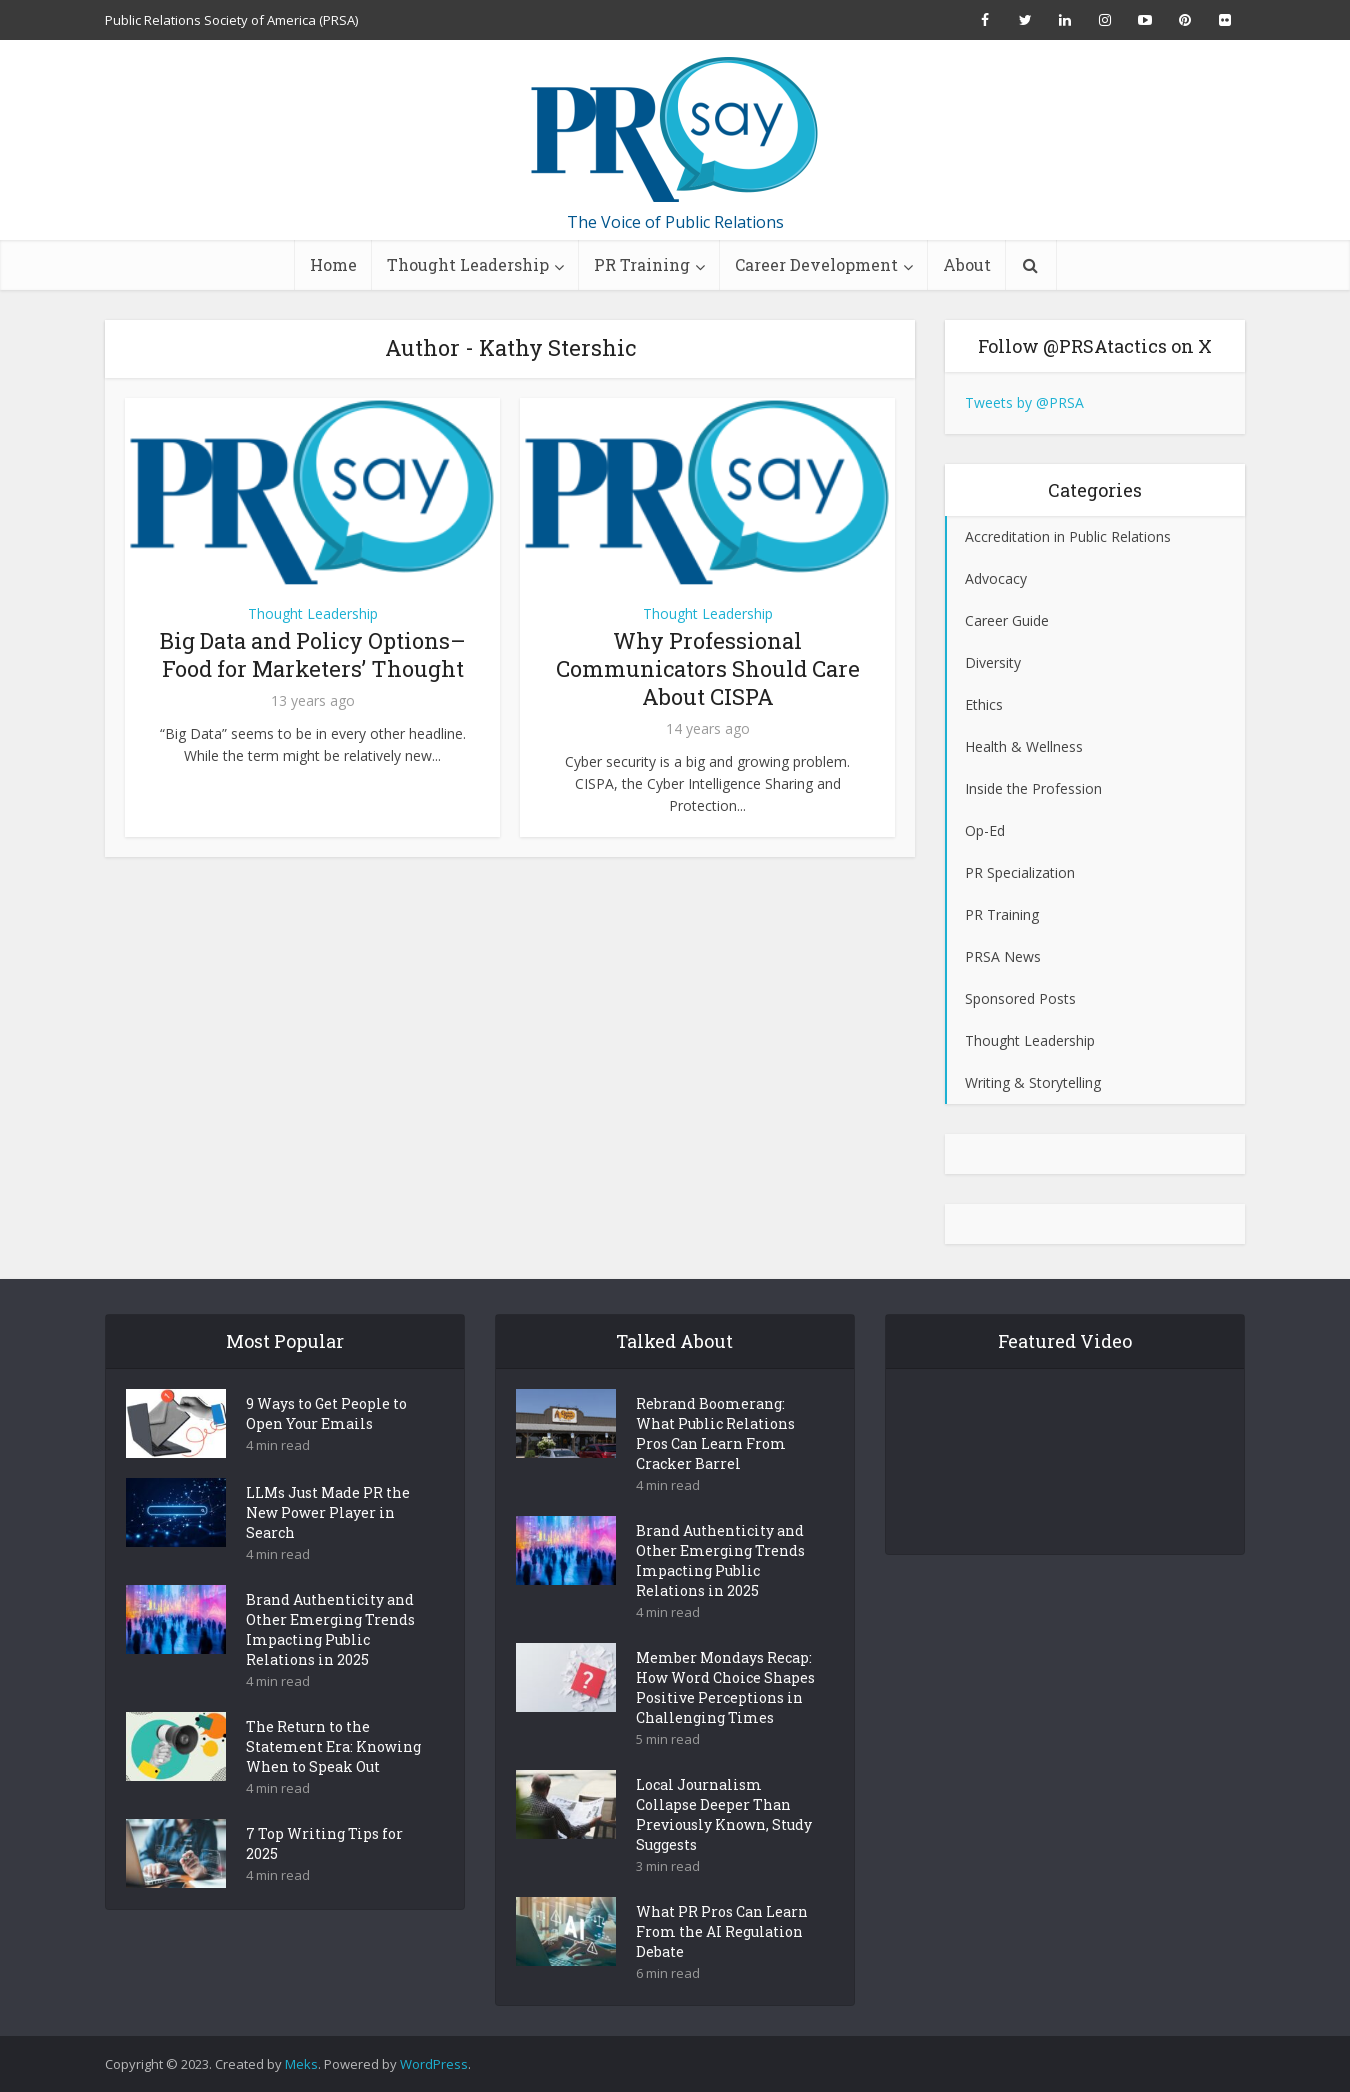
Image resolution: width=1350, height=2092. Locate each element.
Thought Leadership (468, 264)
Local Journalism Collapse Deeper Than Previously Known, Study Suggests (724, 1849)
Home (333, 264)
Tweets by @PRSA (1024, 402)
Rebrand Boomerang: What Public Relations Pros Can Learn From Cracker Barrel (715, 1468)
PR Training (642, 264)
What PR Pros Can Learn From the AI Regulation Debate (722, 1966)
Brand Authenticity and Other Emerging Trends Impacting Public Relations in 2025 (330, 1664)
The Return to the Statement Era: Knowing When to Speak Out (333, 1781)
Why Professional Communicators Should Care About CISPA (708, 668)
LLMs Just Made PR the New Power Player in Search (328, 1547)
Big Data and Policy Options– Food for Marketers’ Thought (313, 654)
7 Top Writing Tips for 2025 (324, 1878)
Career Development (816, 264)
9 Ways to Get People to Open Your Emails (326, 1448)
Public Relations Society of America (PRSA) (231, 20)
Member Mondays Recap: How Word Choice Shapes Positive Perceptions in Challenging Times (725, 1722)
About (967, 264)
